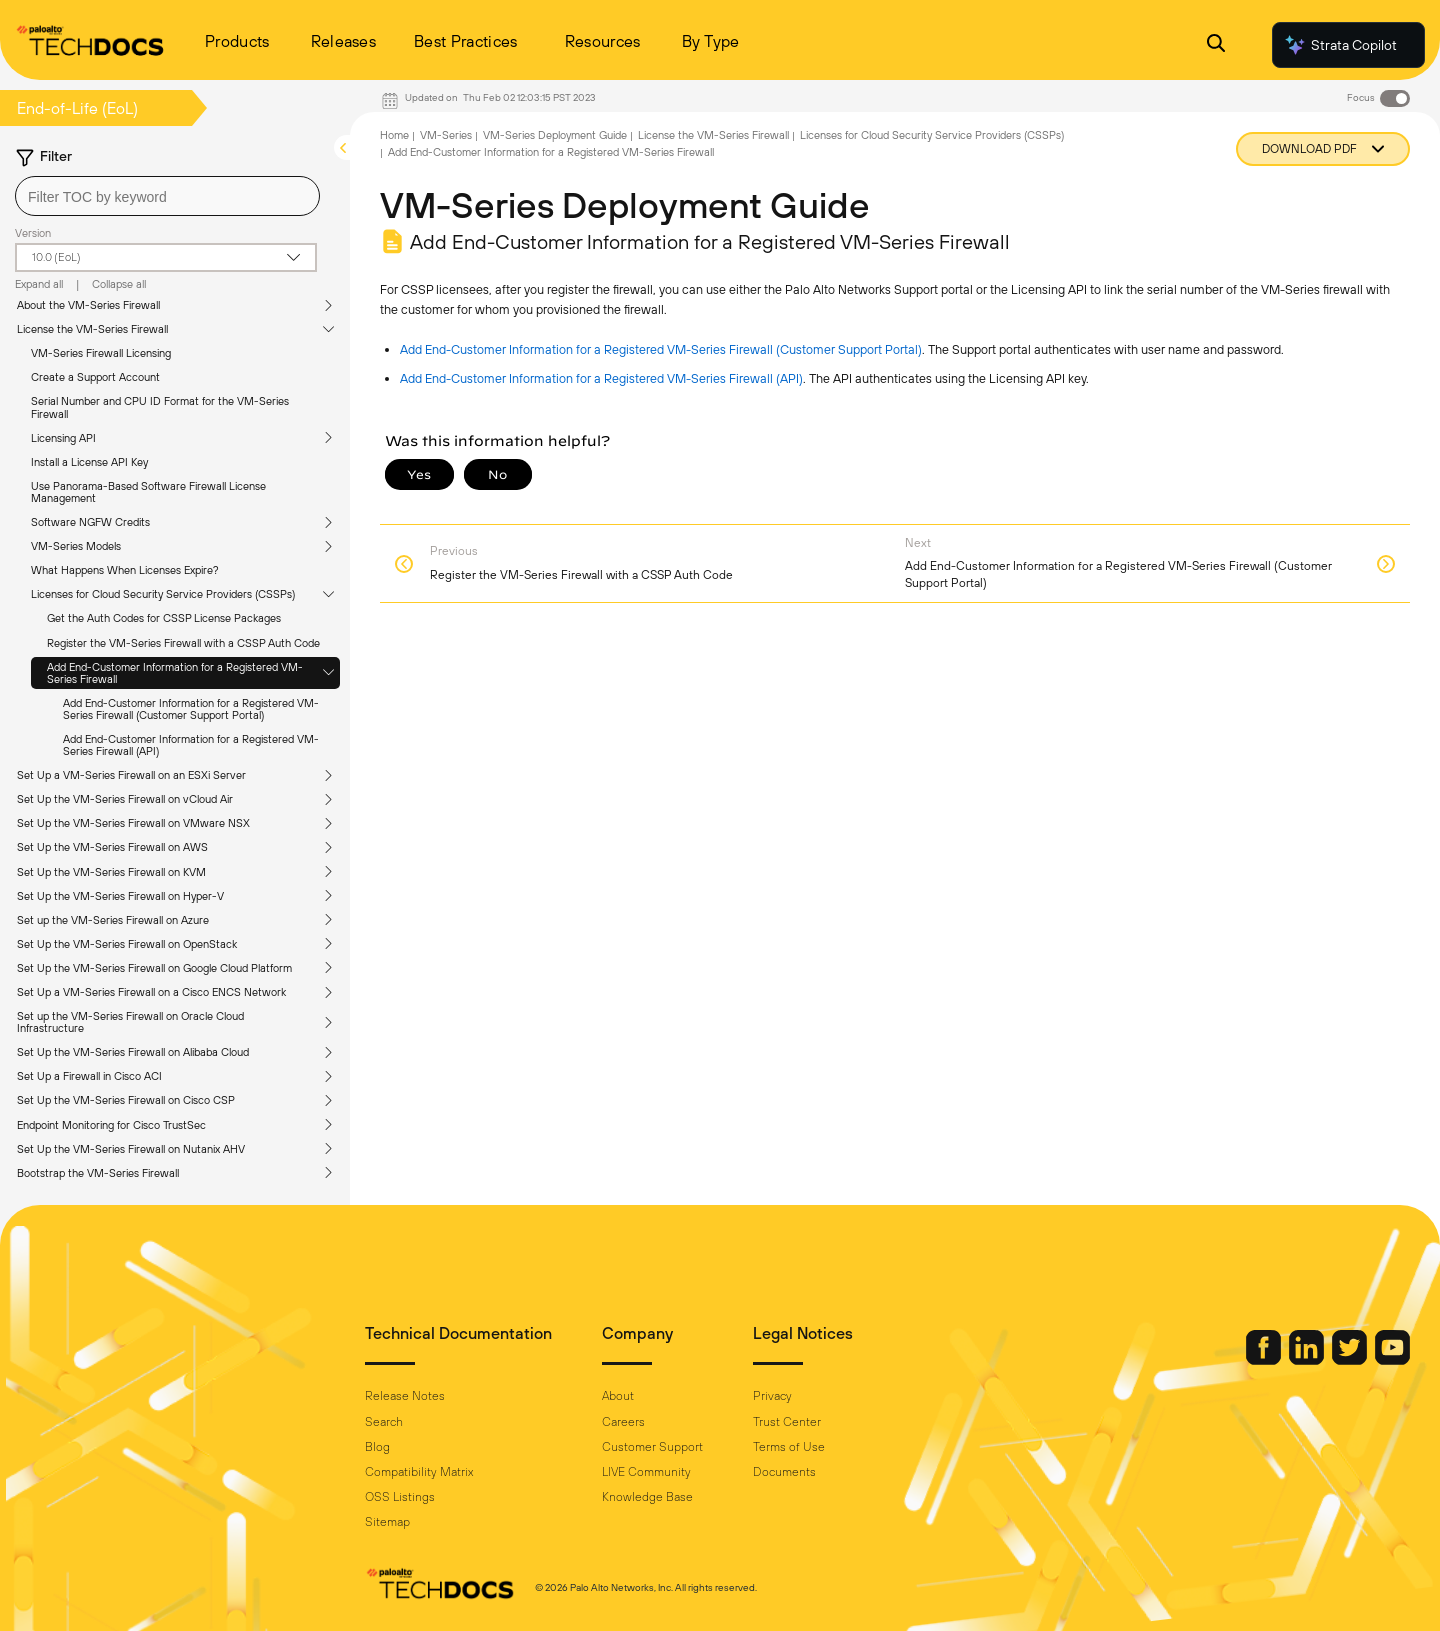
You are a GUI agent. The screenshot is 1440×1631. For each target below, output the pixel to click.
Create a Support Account (95, 377)
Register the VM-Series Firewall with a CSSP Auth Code (183, 643)
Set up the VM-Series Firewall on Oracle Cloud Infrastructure (130, 1022)
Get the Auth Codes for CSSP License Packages (164, 618)
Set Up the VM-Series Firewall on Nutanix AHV (131, 1149)
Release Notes (405, 1396)
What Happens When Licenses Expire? (125, 570)
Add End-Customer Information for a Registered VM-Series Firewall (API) (191, 745)
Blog (377, 1447)
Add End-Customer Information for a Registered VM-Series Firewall (175, 673)
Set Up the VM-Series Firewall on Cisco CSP (126, 1100)
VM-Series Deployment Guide (555, 135)
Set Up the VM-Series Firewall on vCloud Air (125, 799)
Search (384, 1422)
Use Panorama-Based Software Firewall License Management (148, 492)
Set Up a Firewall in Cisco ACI (89, 1076)
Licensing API (63, 438)
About (618, 1396)
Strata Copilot (1340, 45)
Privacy (772, 1396)
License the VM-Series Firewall (92, 329)
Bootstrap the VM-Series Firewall (98, 1173)
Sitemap (387, 1522)
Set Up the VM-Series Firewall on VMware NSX (133, 823)
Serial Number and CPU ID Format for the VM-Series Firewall (160, 407)
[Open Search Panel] (1216, 45)
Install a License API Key (89, 462)
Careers (623, 1422)
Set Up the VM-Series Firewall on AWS (112, 847)
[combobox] (167, 196)
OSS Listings (400, 1497)
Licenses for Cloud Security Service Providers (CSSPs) (163, 594)
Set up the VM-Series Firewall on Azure (113, 920)
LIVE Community (646, 1472)
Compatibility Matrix (419, 1472)
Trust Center (787, 1422)
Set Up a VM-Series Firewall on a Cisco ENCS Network (151, 992)
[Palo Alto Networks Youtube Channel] (1392, 1360)
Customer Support (652, 1447)
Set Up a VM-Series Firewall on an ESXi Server (131, 775)
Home (394, 135)
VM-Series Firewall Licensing (101, 353)
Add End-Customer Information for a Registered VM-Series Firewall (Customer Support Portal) (191, 709)
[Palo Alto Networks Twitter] (1351, 1360)
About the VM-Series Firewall (88, 305)
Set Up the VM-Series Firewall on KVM (111, 872)
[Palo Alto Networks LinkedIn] (1308, 1360)
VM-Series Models (76, 546)
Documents (784, 1472)
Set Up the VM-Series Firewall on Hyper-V (120, 896)
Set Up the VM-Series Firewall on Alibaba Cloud (133, 1052)
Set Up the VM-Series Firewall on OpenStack (127, 944)
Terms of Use (789, 1447)
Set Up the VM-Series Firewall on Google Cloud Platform (154, 968)
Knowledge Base (647, 1497)
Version (33, 233)
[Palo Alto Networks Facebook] (1265, 1360)
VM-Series (446, 135)
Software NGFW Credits (90, 522)
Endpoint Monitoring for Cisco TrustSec (111, 1125)
